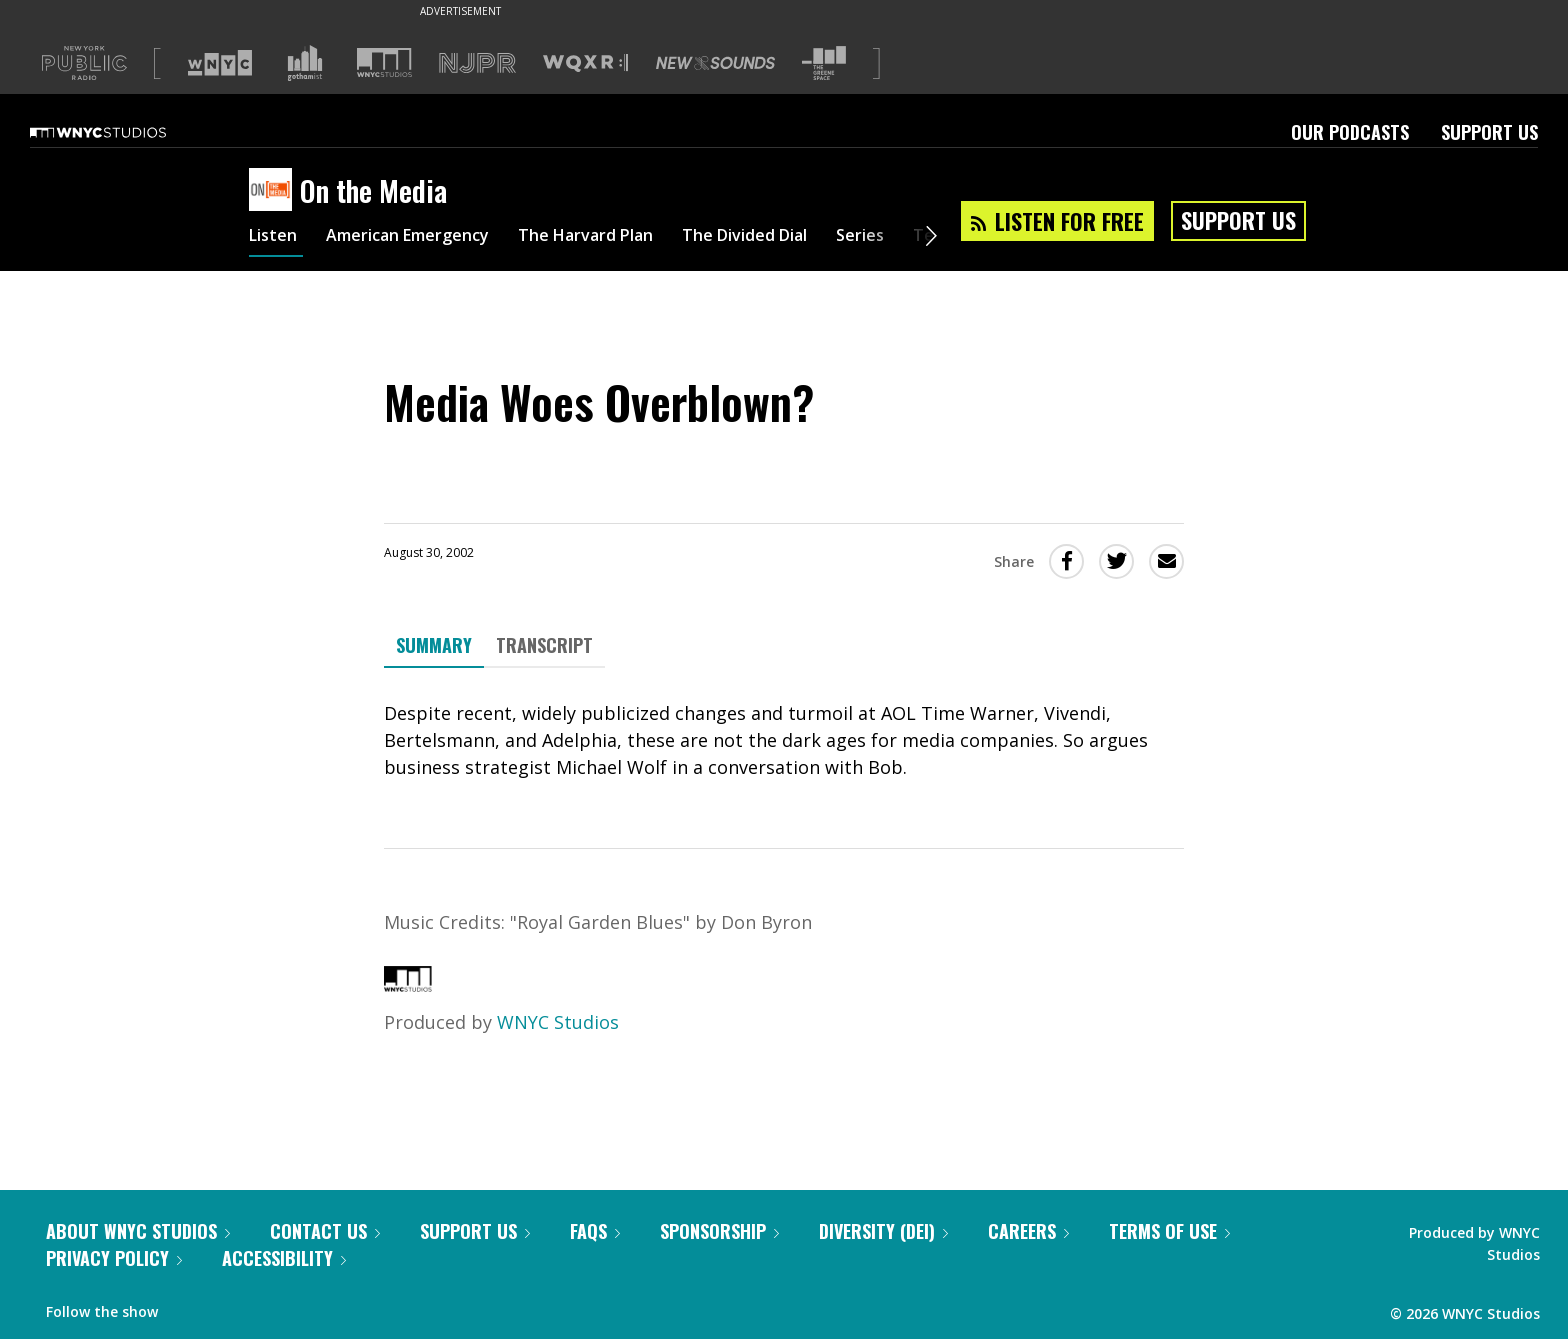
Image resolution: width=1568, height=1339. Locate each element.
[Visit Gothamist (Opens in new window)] (305, 63)
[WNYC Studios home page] (123, 132)
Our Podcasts (1350, 132)
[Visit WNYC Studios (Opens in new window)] (384, 62)
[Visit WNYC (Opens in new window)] (220, 63)
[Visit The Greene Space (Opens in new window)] (824, 63)
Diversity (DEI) (883, 1231)
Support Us (1489, 132)
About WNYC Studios (138, 1231)
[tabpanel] (784, 740)
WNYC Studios (558, 1022)
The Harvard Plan (623, 238)
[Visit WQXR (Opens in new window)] (585, 63)
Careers (1028, 1231)
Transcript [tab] (544, 645)
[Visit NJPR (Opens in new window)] (477, 63)
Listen (276, 238)
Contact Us (325, 1231)
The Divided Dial (801, 238)
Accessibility (284, 1258)
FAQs (595, 1231)
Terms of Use (1169, 1231)
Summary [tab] (434, 645)
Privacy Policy (114, 1258)
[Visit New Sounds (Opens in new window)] (715, 63)
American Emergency (425, 238)
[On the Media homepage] (274, 191)
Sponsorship (719, 1231)
